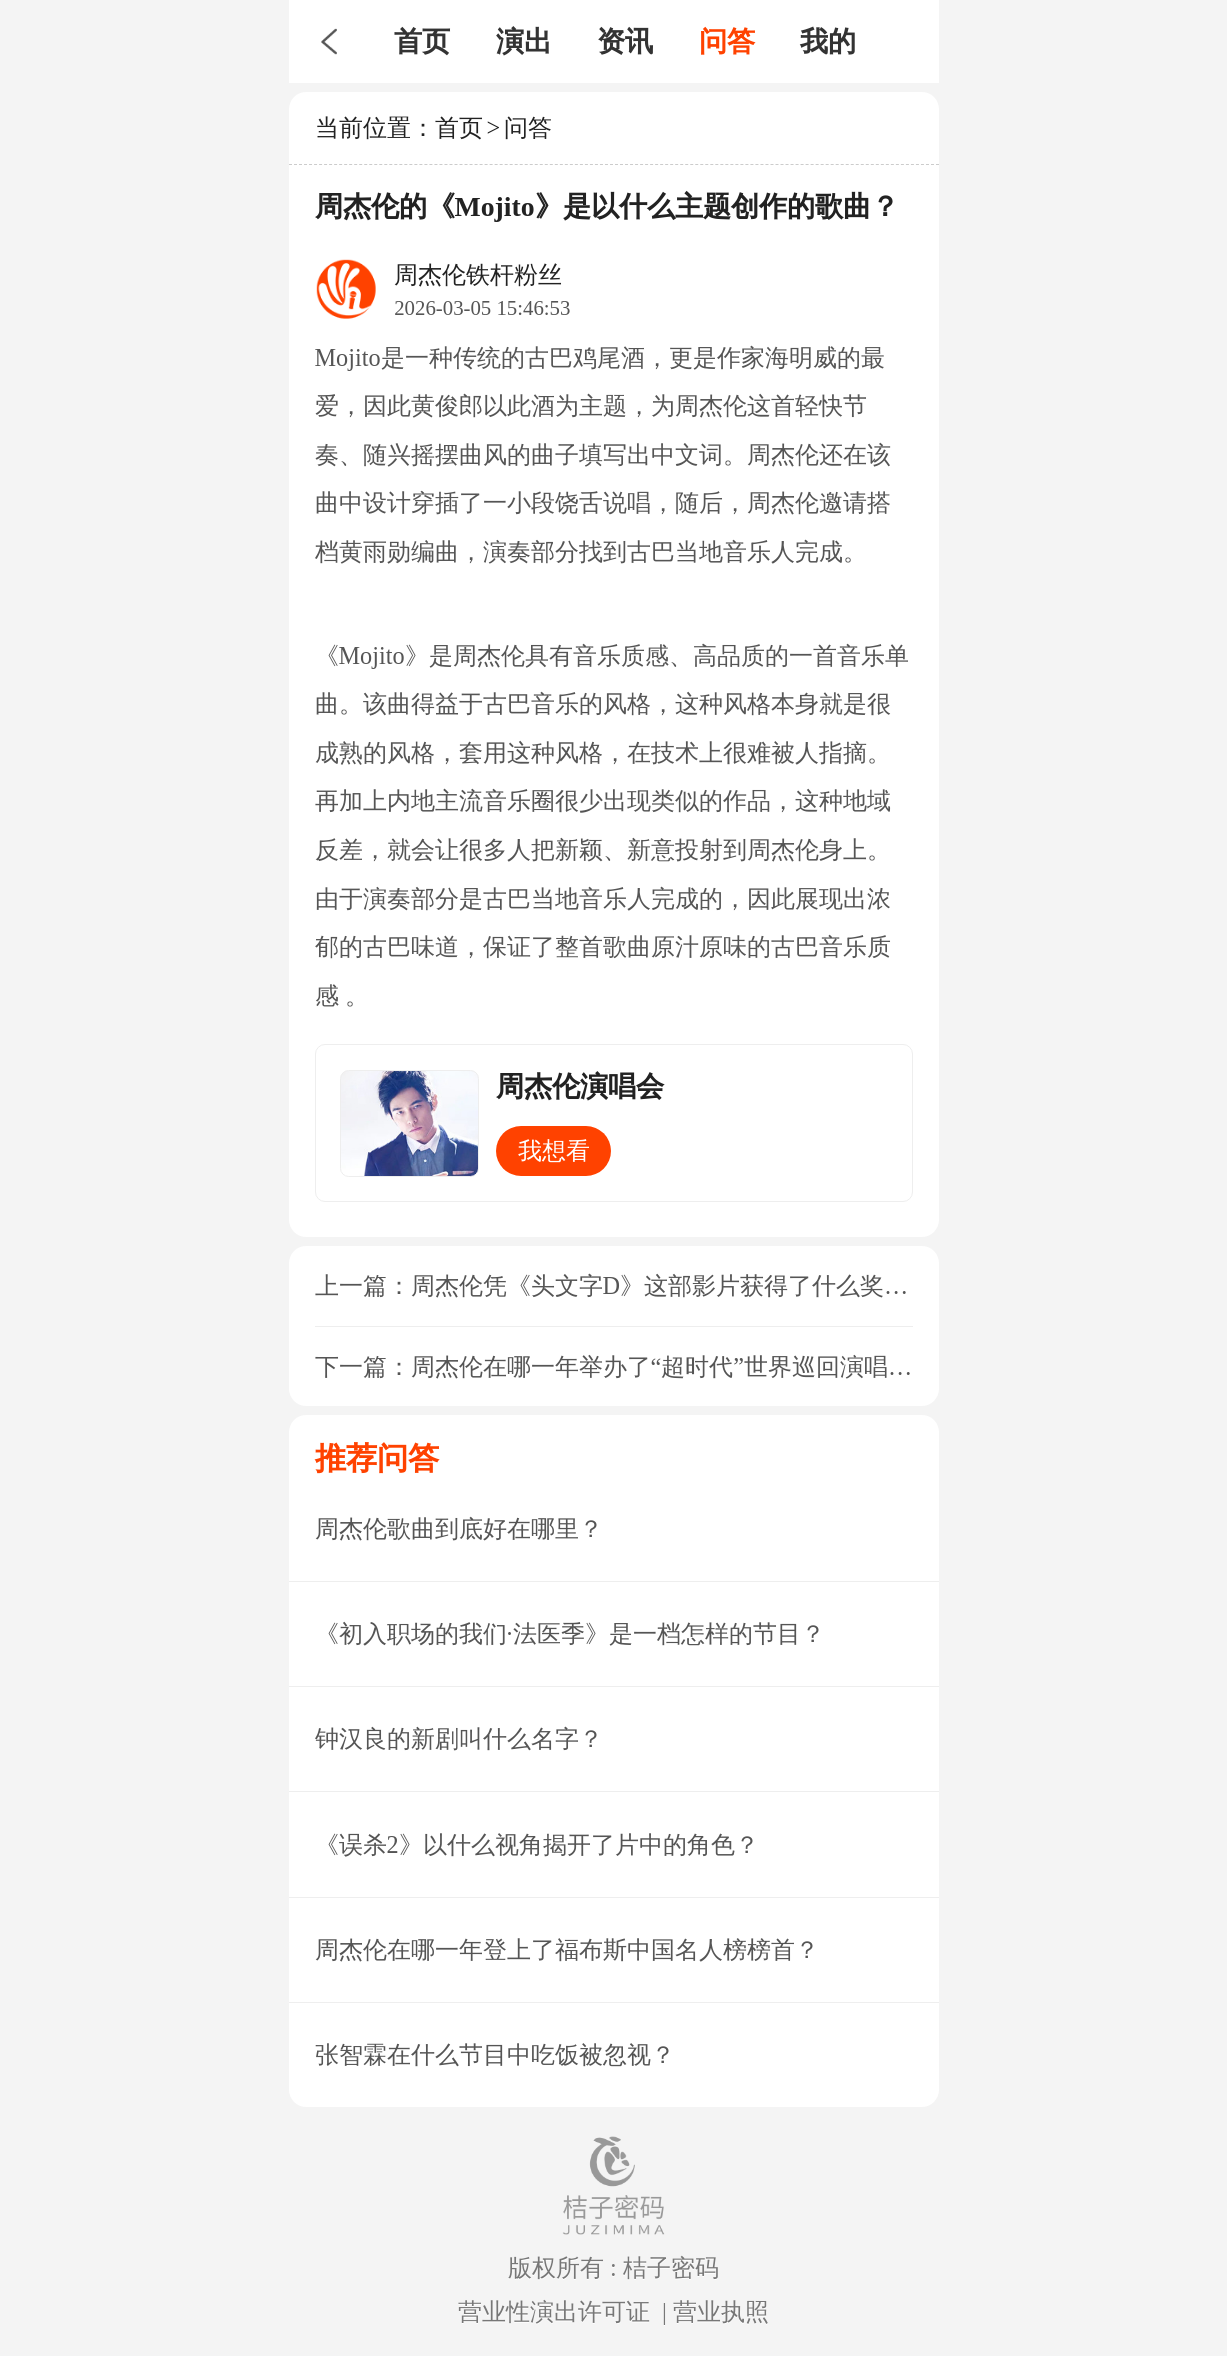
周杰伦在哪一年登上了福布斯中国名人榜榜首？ (567, 1949)
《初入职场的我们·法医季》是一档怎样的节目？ (570, 1633)
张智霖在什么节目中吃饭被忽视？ (495, 2054)
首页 (422, 41)
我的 (828, 41)
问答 (727, 41)
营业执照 (721, 2311)
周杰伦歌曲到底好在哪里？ (459, 1528)
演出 (524, 41)
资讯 (625, 41)
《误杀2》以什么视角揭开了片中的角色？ (537, 1844)
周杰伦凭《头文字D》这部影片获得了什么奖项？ (672, 1285)
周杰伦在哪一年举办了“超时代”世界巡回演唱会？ (674, 1366)
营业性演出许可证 (554, 2311)
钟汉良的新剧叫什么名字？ (459, 1738)
